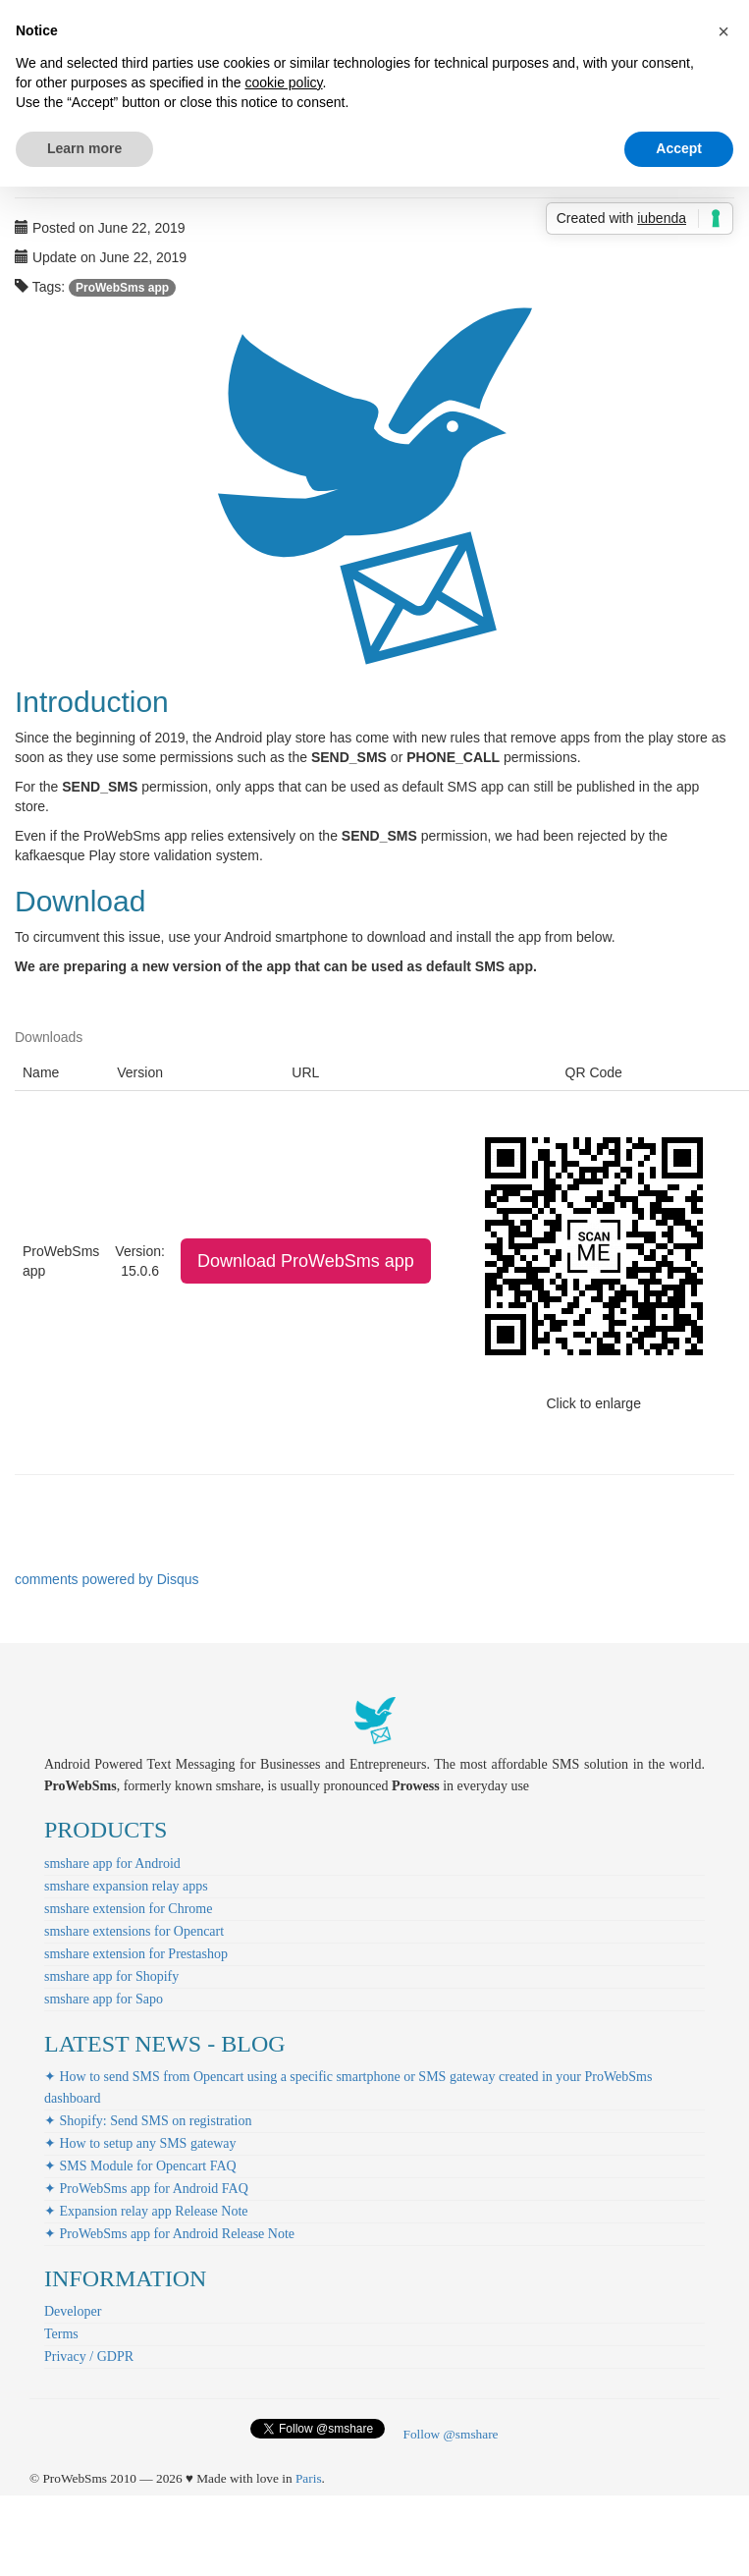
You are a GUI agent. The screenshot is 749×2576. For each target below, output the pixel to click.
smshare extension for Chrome (128, 1908)
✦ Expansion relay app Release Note (146, 2211)
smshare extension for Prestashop (136, 1953)
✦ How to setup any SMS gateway (140, 2143)
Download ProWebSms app (305, 1261)
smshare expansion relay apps (126, 1886)
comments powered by (107, 1579)
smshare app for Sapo (103, 1999)
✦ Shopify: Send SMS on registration (148, 2120)
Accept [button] (679, 148)
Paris (308, 2478)
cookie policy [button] (283, 82)
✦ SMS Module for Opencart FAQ (140, 2166)
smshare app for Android (112, 1863)
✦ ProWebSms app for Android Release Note (169, 2233)
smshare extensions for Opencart (134, 1931)
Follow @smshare (450, 2434)
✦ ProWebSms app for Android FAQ (146, 2188)
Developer (72, 2311)
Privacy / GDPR (89, 2356)
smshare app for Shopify (111, 1976)
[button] (723, 31)
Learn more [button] (84, 148)
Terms (61, 2334)
